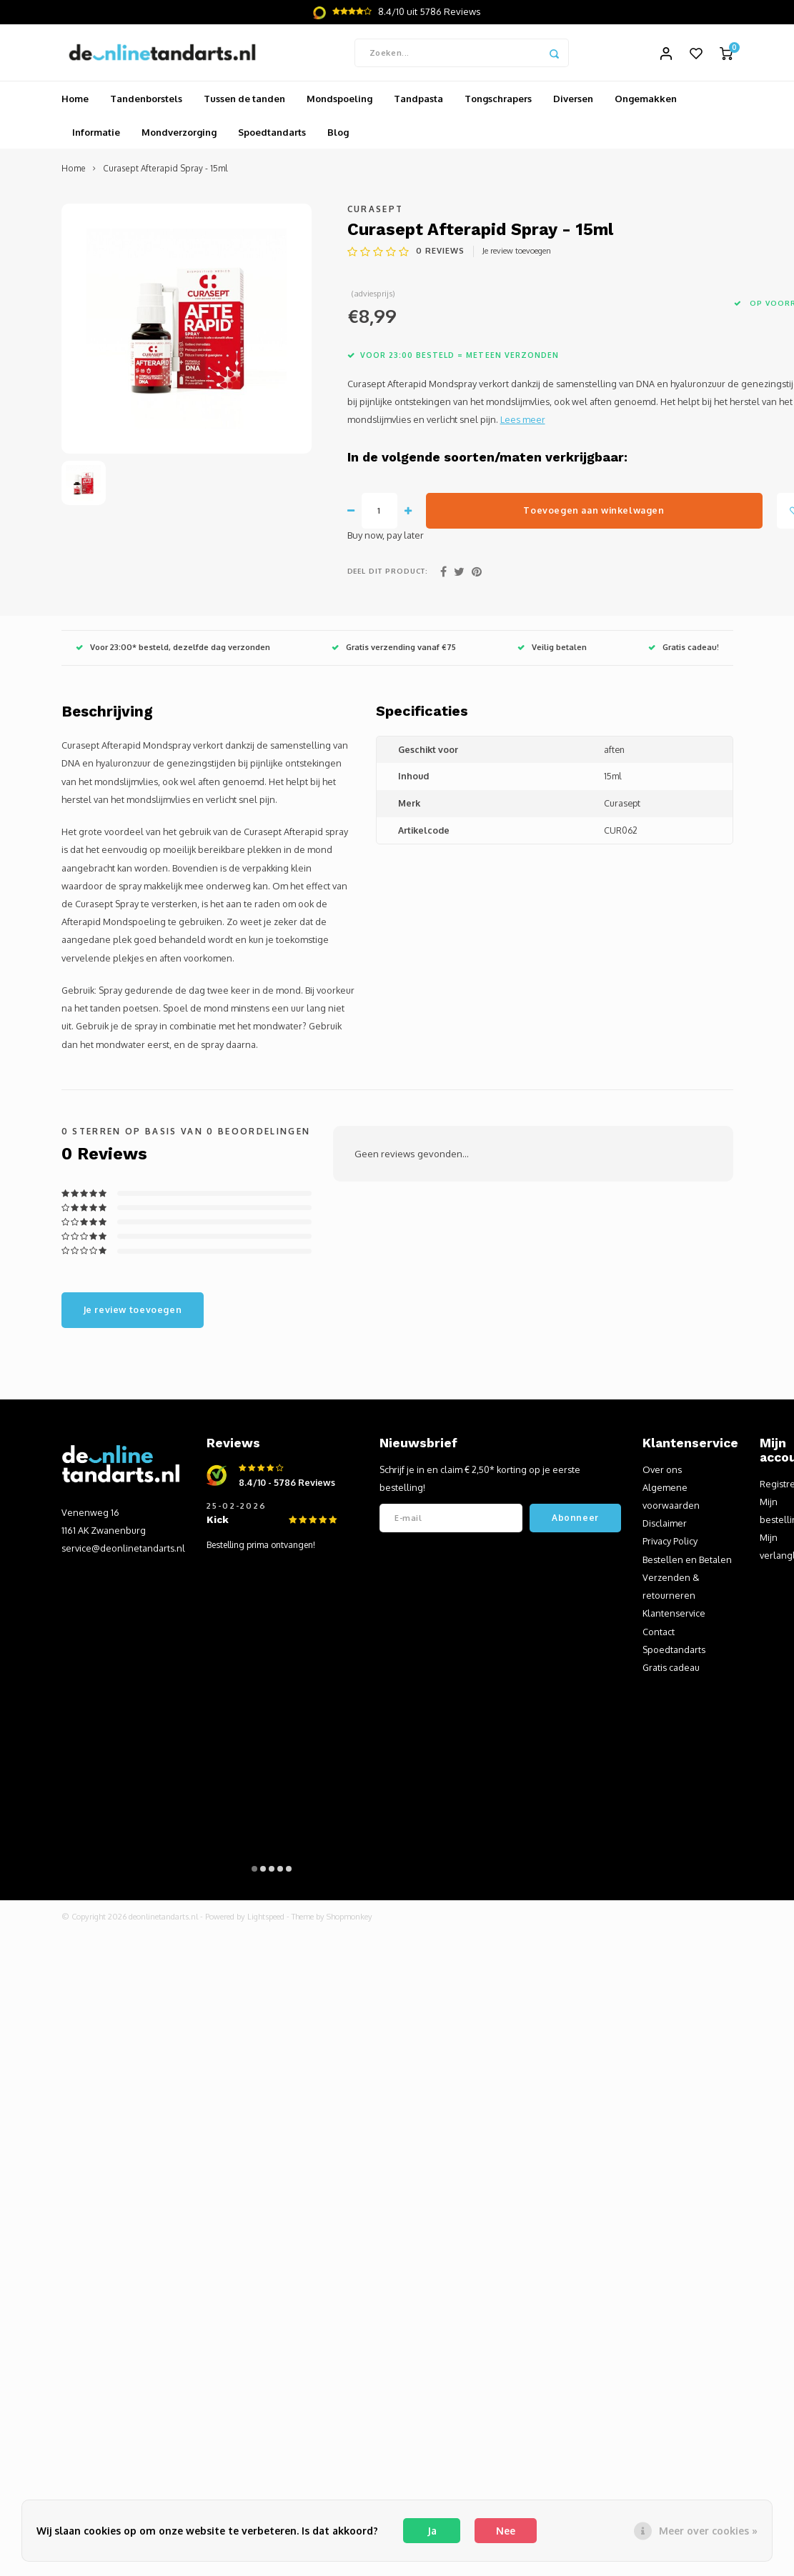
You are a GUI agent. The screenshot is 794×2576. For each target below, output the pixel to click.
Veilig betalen (552, 648)
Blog (338, 133)
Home (75, 99)
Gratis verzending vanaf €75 (394, 648)
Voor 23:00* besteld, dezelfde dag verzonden (173, 648)
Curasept (375, 209)
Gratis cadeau (671, 1668)
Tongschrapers (498, 99)
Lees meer (522, 420)
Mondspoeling (339, 99)
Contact (658, 1632)
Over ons (662, 1470)
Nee (505, 2531)
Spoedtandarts (272, 133)
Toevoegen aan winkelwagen (593, 510)
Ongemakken (646, 99)
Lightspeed (265, 1917)
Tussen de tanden (244, 99)
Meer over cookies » (708, 2531)
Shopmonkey (349, 1917)
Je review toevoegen (516, 251)
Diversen (573, 99)
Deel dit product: (388, 571)
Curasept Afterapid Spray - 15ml (165, 169)
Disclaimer (664, 1523)
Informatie (96, 133)
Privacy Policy (670, 1542)
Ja (432, 2531)
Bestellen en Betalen (687, 1560)
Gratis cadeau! (683, 648)
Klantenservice (673, 1613)
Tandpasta (418, 99)
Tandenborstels (146, 99)
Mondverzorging (179, 133)
